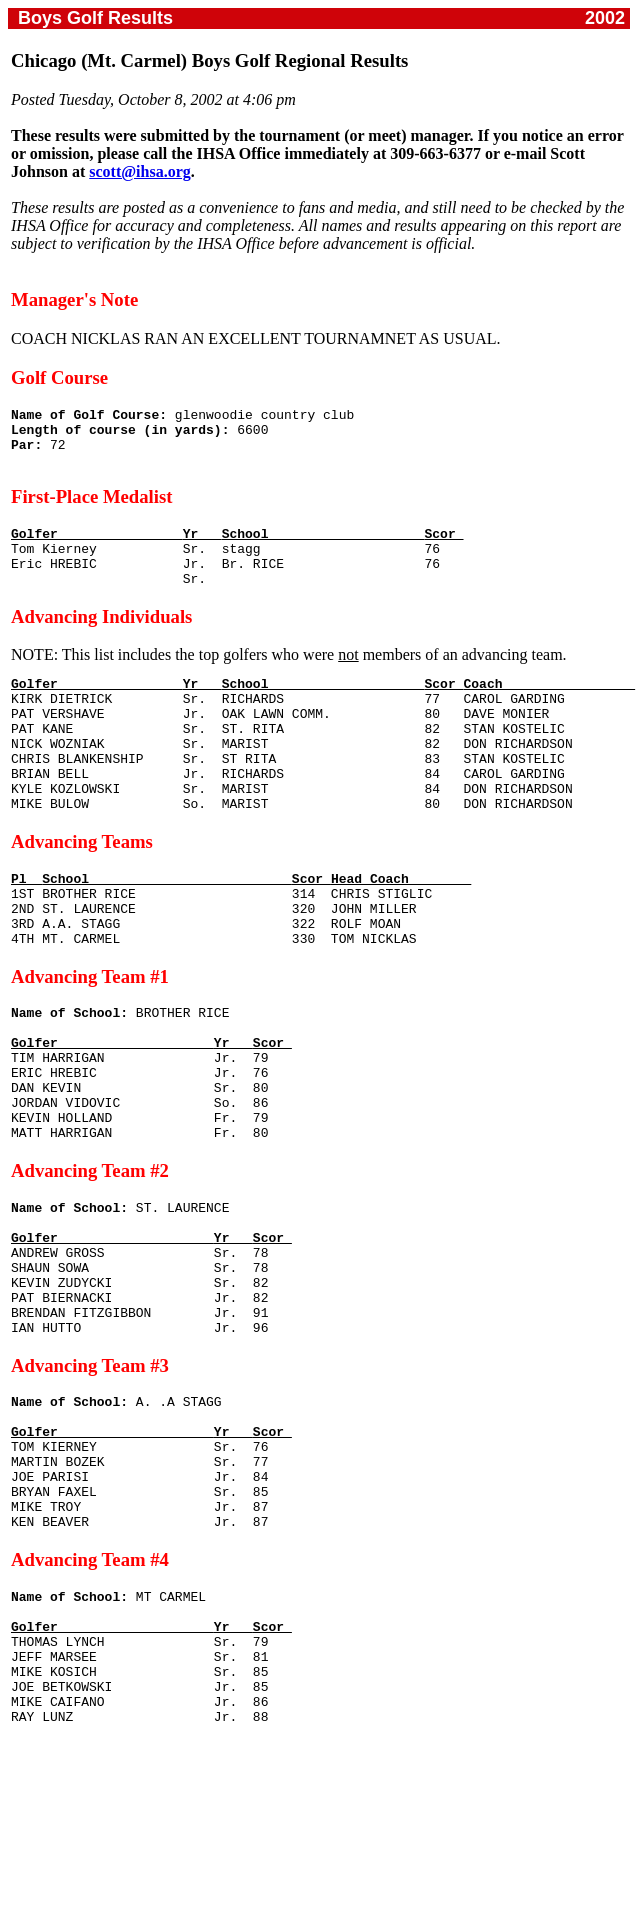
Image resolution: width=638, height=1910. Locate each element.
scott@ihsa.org (140, 171)
